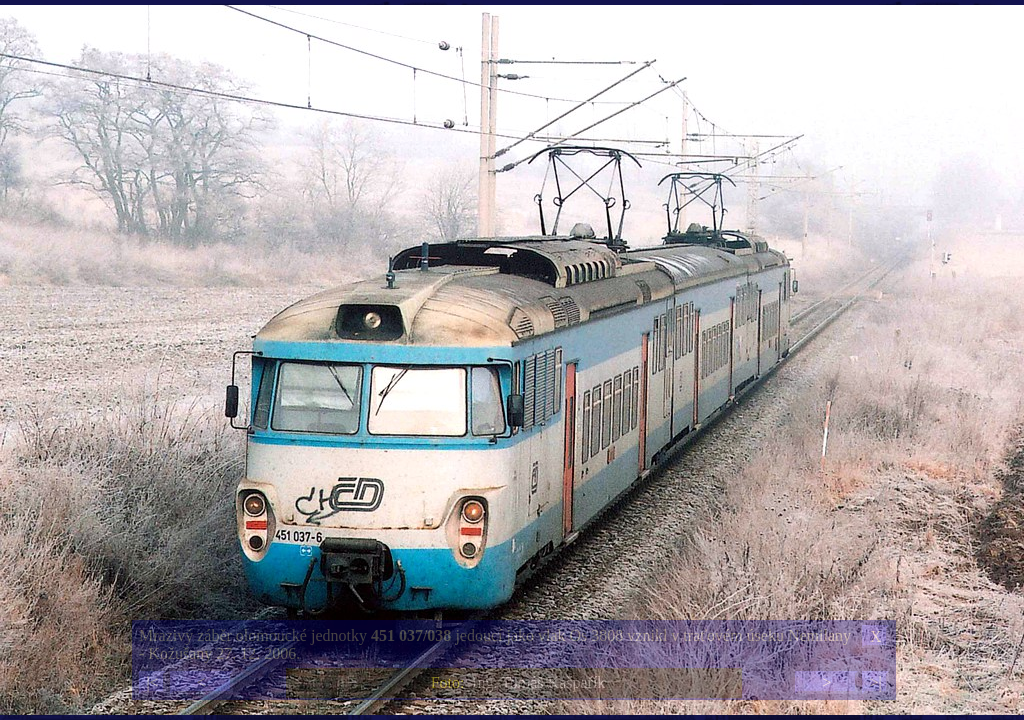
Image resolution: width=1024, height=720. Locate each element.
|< (152, 682)
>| (875, 682)
